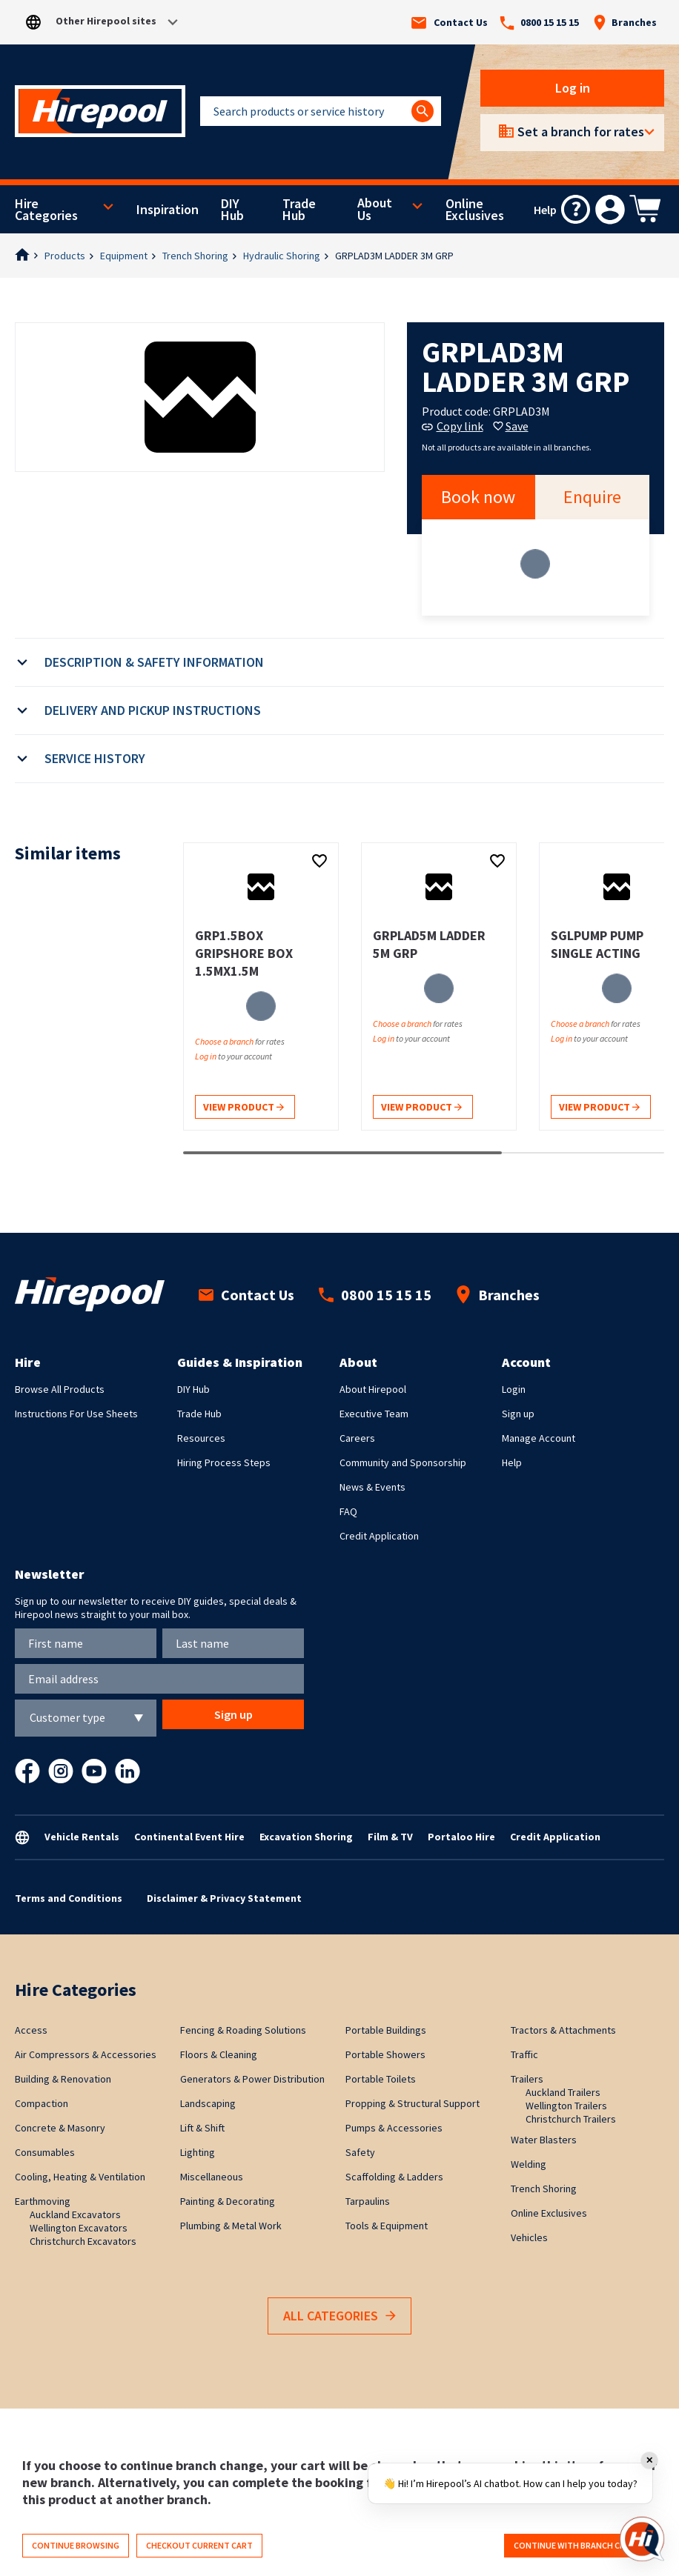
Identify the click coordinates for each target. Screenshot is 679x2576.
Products (64, 255)
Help (512, 1462)
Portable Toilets (380, 2079)
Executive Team (374, 1413)
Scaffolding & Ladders (394, 2176)
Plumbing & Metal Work (231, 2225)
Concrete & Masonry (60, 2127)
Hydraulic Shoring (281, 255)
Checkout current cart (199, 2545)
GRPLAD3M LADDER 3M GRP (394, 255)
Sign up (518, 1413)
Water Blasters (544, 2139)
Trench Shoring (195, 255)
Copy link (452, 426)
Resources (201, 1438)
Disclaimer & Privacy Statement (224, 1898)
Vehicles (529, 2237)
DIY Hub (232, 210)
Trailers (527, 2079)
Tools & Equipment (386, 2225)
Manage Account (538, 1438)
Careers (357, 1438)
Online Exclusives (475, 210)
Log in (572, 87)
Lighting (197, 2152)
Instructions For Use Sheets (76, 1413)
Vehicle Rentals (81, 1837)
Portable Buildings (385, 2030)
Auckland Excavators (75, 2214)
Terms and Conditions (68, 1898)
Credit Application (379, 1535)
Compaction (41, 2103)
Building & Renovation (63, 2079)
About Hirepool (373, 1389)
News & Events (372, 1487)
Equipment (124, 255)
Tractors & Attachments (563, 2030)
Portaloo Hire (461, 1837)
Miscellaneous (211, 2176)
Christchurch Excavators (83, 2241)
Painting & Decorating (227, 2201)
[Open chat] (642, 2539)
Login (514, 1389)
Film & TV (390, 1837)
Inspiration (167, 210)
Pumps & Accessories (394, 2127)
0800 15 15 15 (539, 23)
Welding (528, 2164)
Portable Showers (385, 2054)
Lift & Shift (202, 2127)
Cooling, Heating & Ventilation (80, 2176)
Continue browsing (75, 2545)
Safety (360, 2152)
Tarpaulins (367, 2201)
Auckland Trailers (563, 2092)
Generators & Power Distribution (252, 2079)
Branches (625, 22)
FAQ (348, 1511)
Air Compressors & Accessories (85, 2054)
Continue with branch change (580, 2545)
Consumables (45, 2152)
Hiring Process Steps (224, 1462)
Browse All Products (60, 1389)
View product (243, 1108)
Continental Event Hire (189, 1837)
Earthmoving (42, 2201)
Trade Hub (299, 210)
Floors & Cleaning (218, 2054)
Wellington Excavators (78, 2227)
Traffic (524, 2054)
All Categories (339, 2316)
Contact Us (449, 23)
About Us (374, 209)
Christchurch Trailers (571, 2119)
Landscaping (208, 2103)
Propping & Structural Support (412, 2103)
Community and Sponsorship (403, 1462)
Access (31, 2030)
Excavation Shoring (306, 1837)
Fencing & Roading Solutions (243, 2030)
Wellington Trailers (566, 2105)
